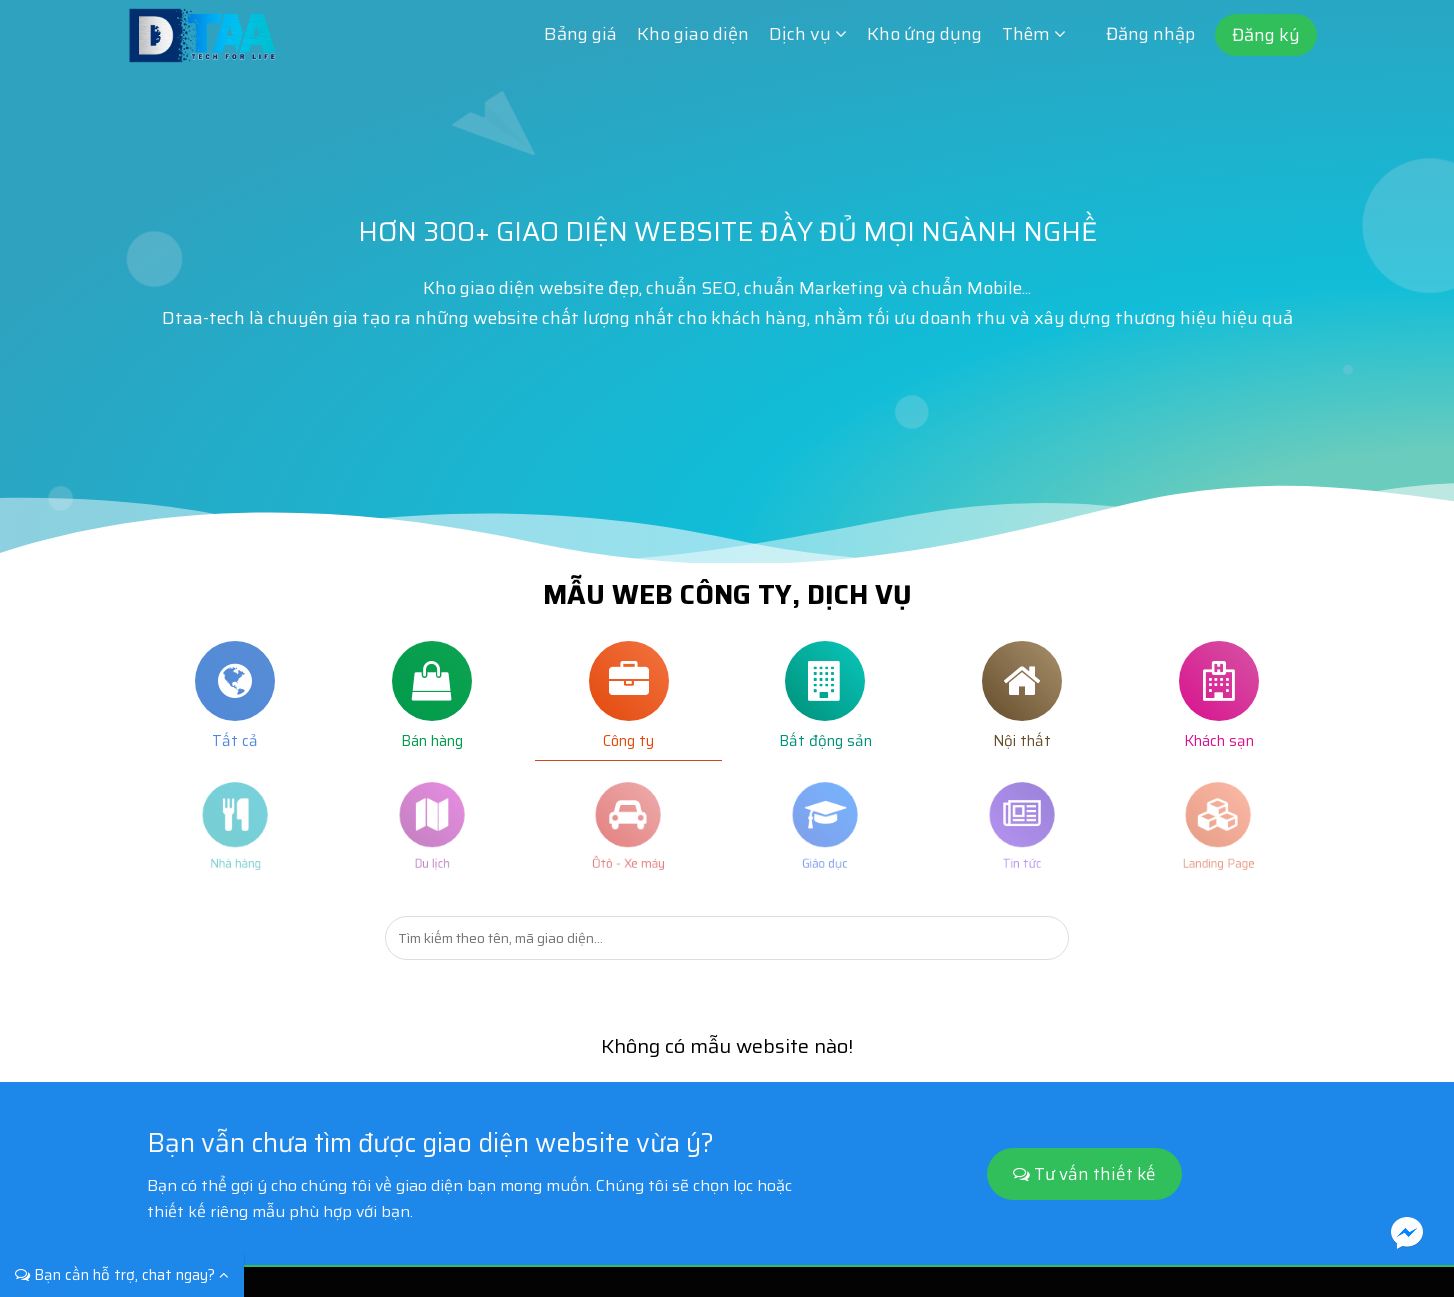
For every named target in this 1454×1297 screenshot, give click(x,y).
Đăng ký (1266, 35)
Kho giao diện (693, 34)
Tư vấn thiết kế (1084, 1174)
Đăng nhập (1150, 34)
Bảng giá (580, 34)
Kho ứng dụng (924, 34)
